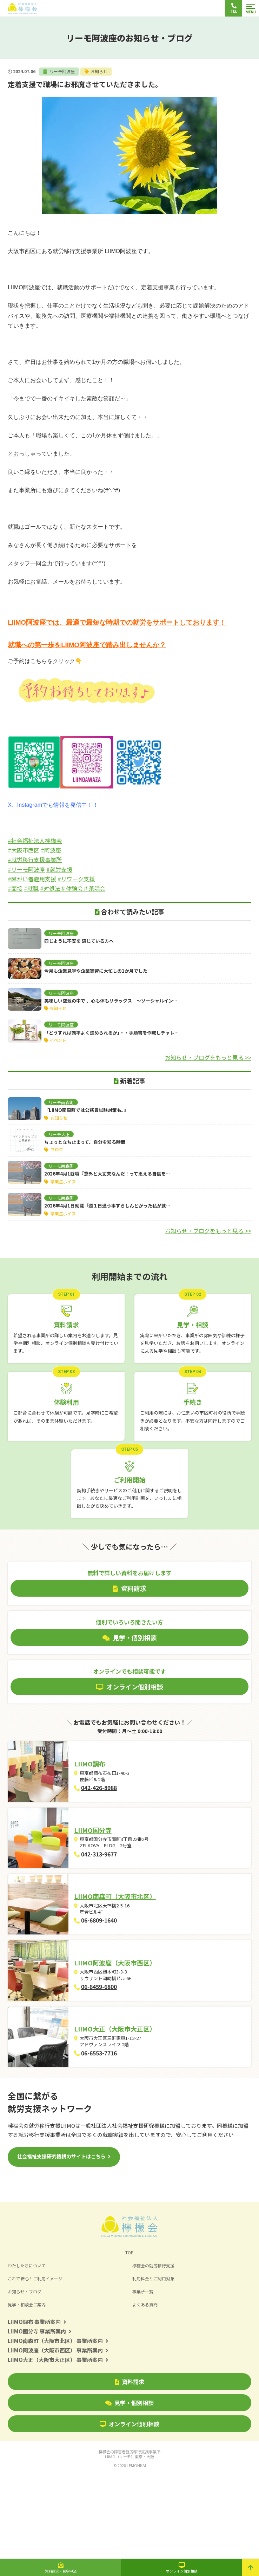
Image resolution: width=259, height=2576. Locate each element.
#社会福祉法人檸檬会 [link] (35, 840)
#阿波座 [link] (51, 850)
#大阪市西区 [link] (23, 850)
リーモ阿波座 (61, 71)
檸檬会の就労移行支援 (153, 2351)
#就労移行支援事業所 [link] (35, 859)
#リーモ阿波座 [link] (26, 869)
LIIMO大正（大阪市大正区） (132, 2106)
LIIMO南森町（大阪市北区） (132, 1939)
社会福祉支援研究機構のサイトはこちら (61, 2242)
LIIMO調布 (106, 1772)
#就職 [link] (31, 888)
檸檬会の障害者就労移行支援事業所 (129, 2540)
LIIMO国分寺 (110, 1855)
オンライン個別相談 (129, 2509)
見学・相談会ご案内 (27, 2390)
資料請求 (129, 2467)
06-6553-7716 (116, 2130)
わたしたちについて (27, 2351)
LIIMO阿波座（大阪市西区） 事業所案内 (58, 2436)
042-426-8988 (116, 1796)
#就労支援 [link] (59, 869)
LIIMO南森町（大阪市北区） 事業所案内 (58, 2426)
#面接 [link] (15, 888)
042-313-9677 (116, 1879)
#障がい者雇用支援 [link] (32, 879)
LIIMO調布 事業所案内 (37, 2407)
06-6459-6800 (116, 2046)
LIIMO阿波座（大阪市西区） (132, 2022)
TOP (129, 2338)
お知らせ (99, 71)
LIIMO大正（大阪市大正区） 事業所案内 (58, 2445)
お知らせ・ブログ (24, 2377)
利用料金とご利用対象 (153, 2364)
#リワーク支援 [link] (76, 879)
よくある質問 (145, 2390)
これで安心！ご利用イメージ (35, 2364)
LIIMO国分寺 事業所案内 (40, 2417)
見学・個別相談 (129, 2488)
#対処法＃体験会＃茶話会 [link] (72, 888)
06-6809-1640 (116, 1963)
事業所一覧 (142, 2377)
